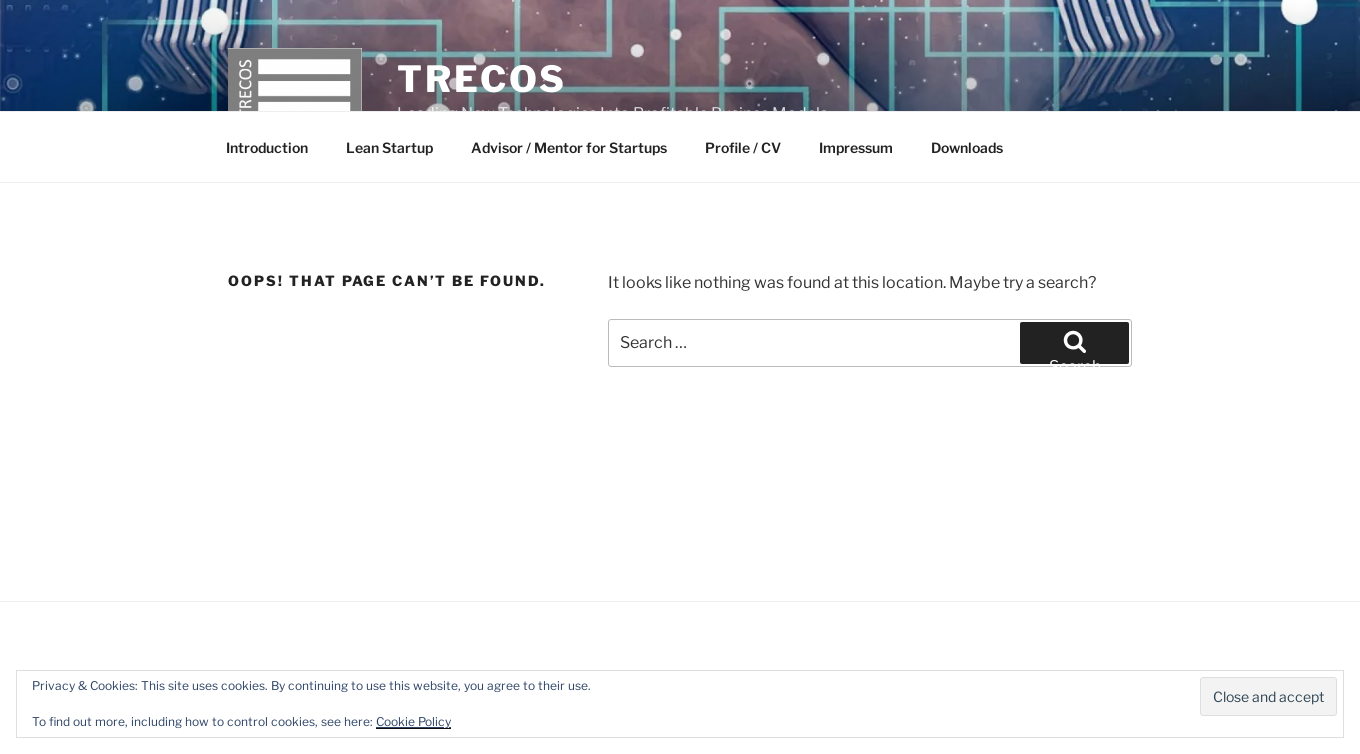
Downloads (967, 147)
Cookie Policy (413, 721)
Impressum (856, 147)
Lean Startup (389, 147)
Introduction (267, 147)
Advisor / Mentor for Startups (569, 147)
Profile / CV (743, 147)
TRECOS (481, 79)
